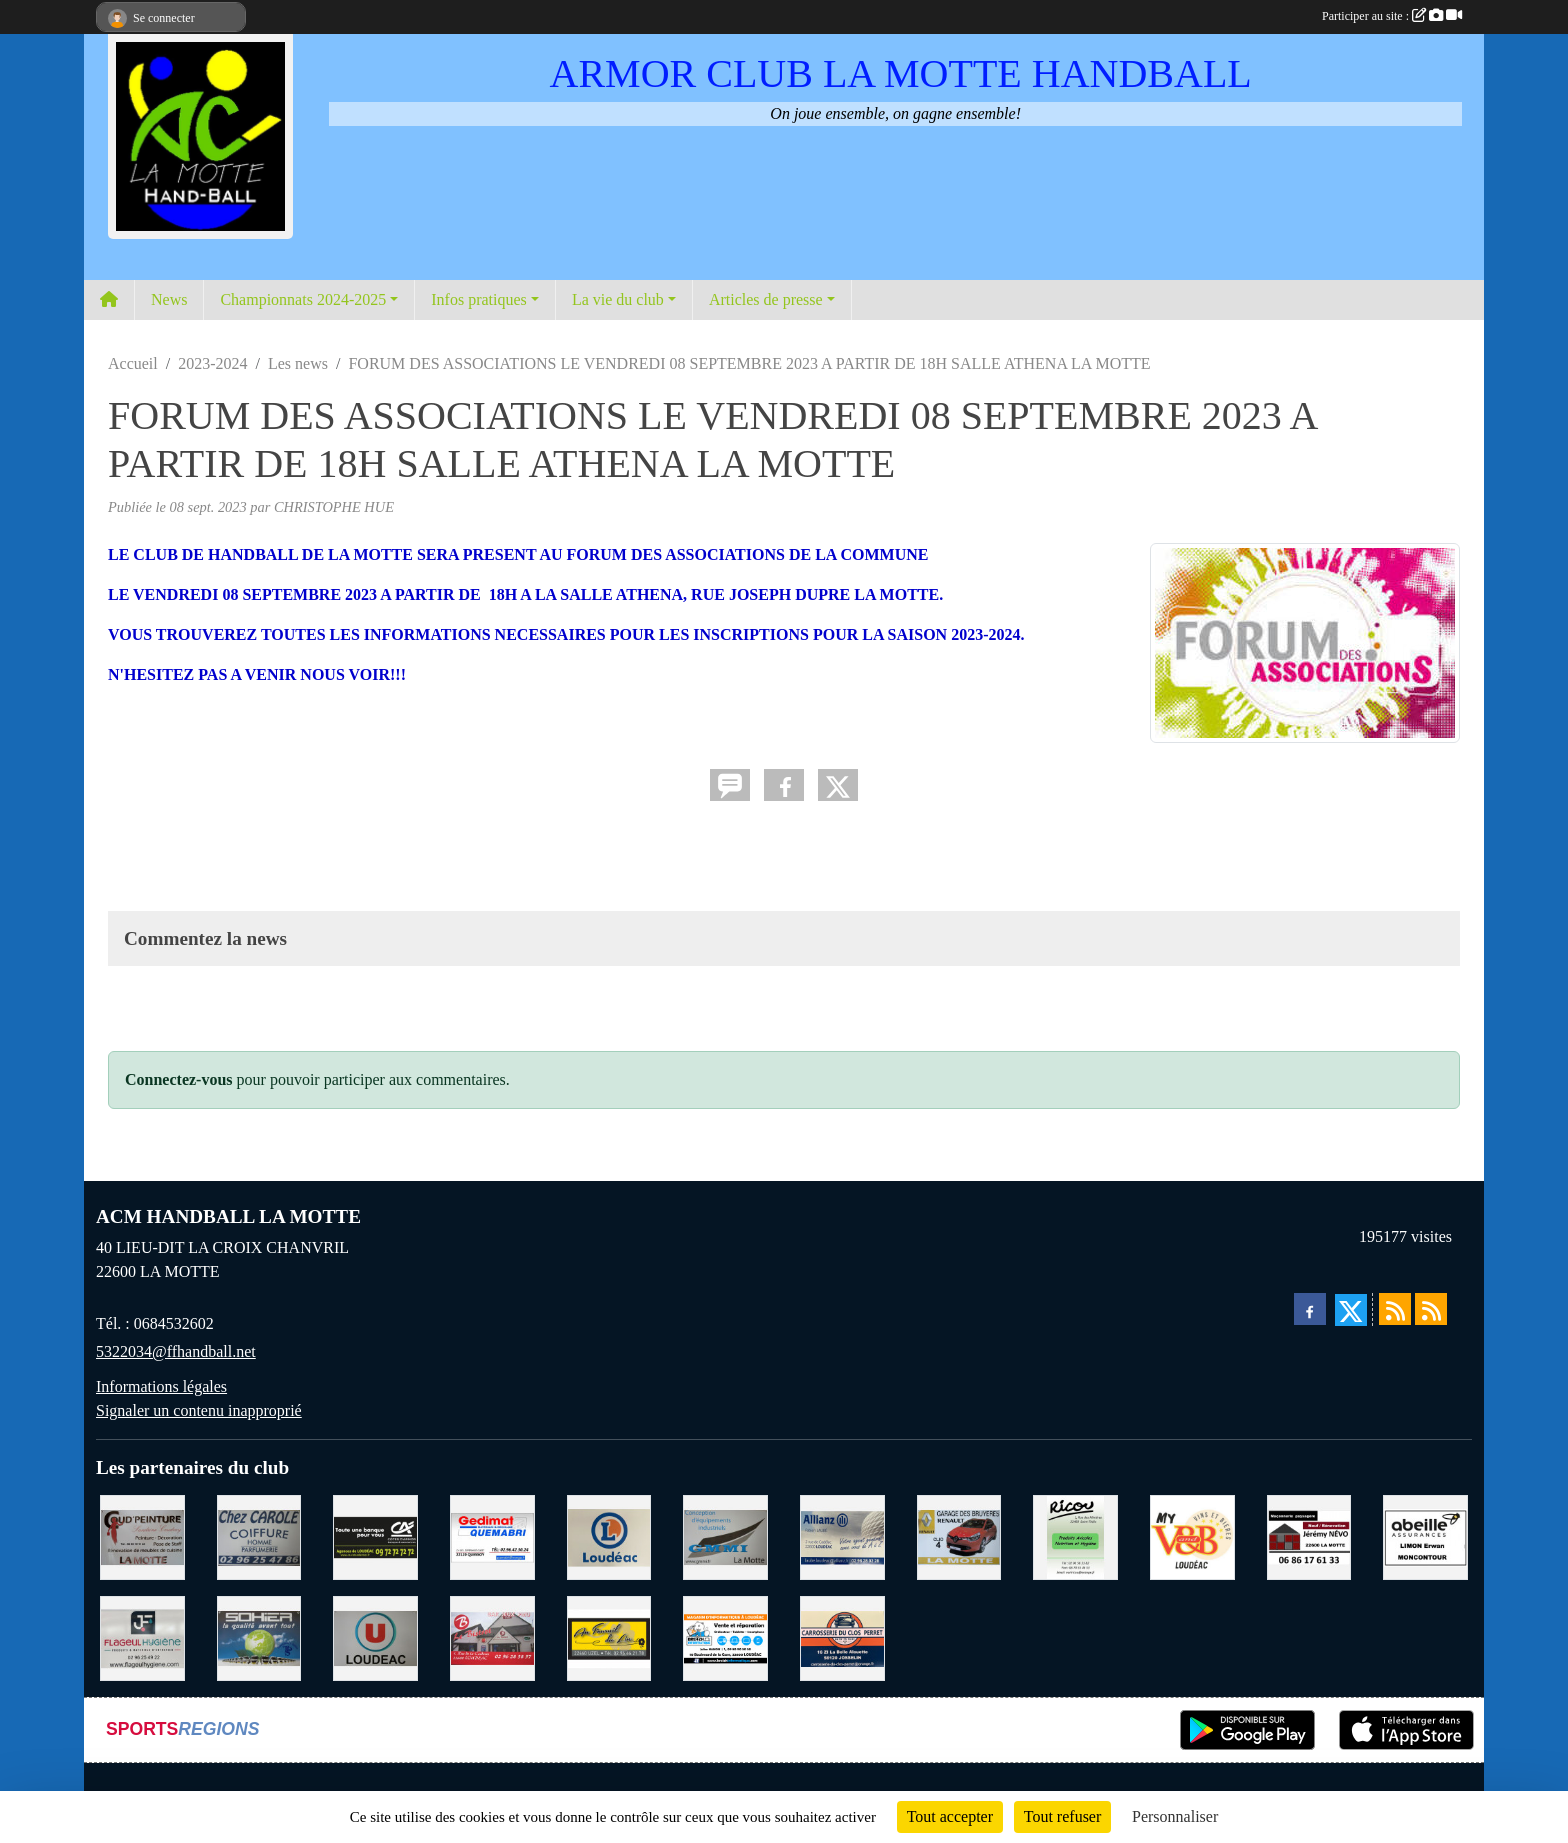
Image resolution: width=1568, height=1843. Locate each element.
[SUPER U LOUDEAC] (375, 1636)
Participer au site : (1392, 16)
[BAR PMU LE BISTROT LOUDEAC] (492, 1636)
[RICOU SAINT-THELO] (1075, 1535)
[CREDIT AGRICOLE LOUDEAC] (375, 1535)
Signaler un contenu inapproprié (199, 1410)
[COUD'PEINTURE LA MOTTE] (142, 1535)
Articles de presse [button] (766, 299)
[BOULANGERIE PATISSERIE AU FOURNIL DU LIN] (609, 1636)
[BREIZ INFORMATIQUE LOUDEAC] (725, 1636)
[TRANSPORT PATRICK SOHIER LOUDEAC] (259, 1636)
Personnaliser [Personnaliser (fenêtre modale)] (1175, 1816)
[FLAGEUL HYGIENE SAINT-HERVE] (142, 1636)
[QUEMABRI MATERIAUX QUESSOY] (492, 1535)
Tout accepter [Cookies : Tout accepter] (950, 1816)
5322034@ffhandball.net (176, 1351)
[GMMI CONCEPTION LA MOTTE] (725, 1535)
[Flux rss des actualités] (1395, 1309)
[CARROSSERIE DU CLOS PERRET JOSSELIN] (842, 1636)
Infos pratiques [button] (479, 299)
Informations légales (161, 1386)
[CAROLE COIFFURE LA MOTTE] (259, 1535)
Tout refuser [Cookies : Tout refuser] (1063, 1816)
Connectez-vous (179, 1079)
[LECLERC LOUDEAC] (609, 1535)
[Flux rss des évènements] (1431, 1309)
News (169, 299)
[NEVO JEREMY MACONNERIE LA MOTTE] (1309, 1535)
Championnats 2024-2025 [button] (303, 299)
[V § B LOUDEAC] (1192, 1535)
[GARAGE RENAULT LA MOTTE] (959, 1535)
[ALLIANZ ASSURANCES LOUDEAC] (842, 1535)
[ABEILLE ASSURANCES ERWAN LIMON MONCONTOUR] (1425, 1535)
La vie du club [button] (618, 299)
